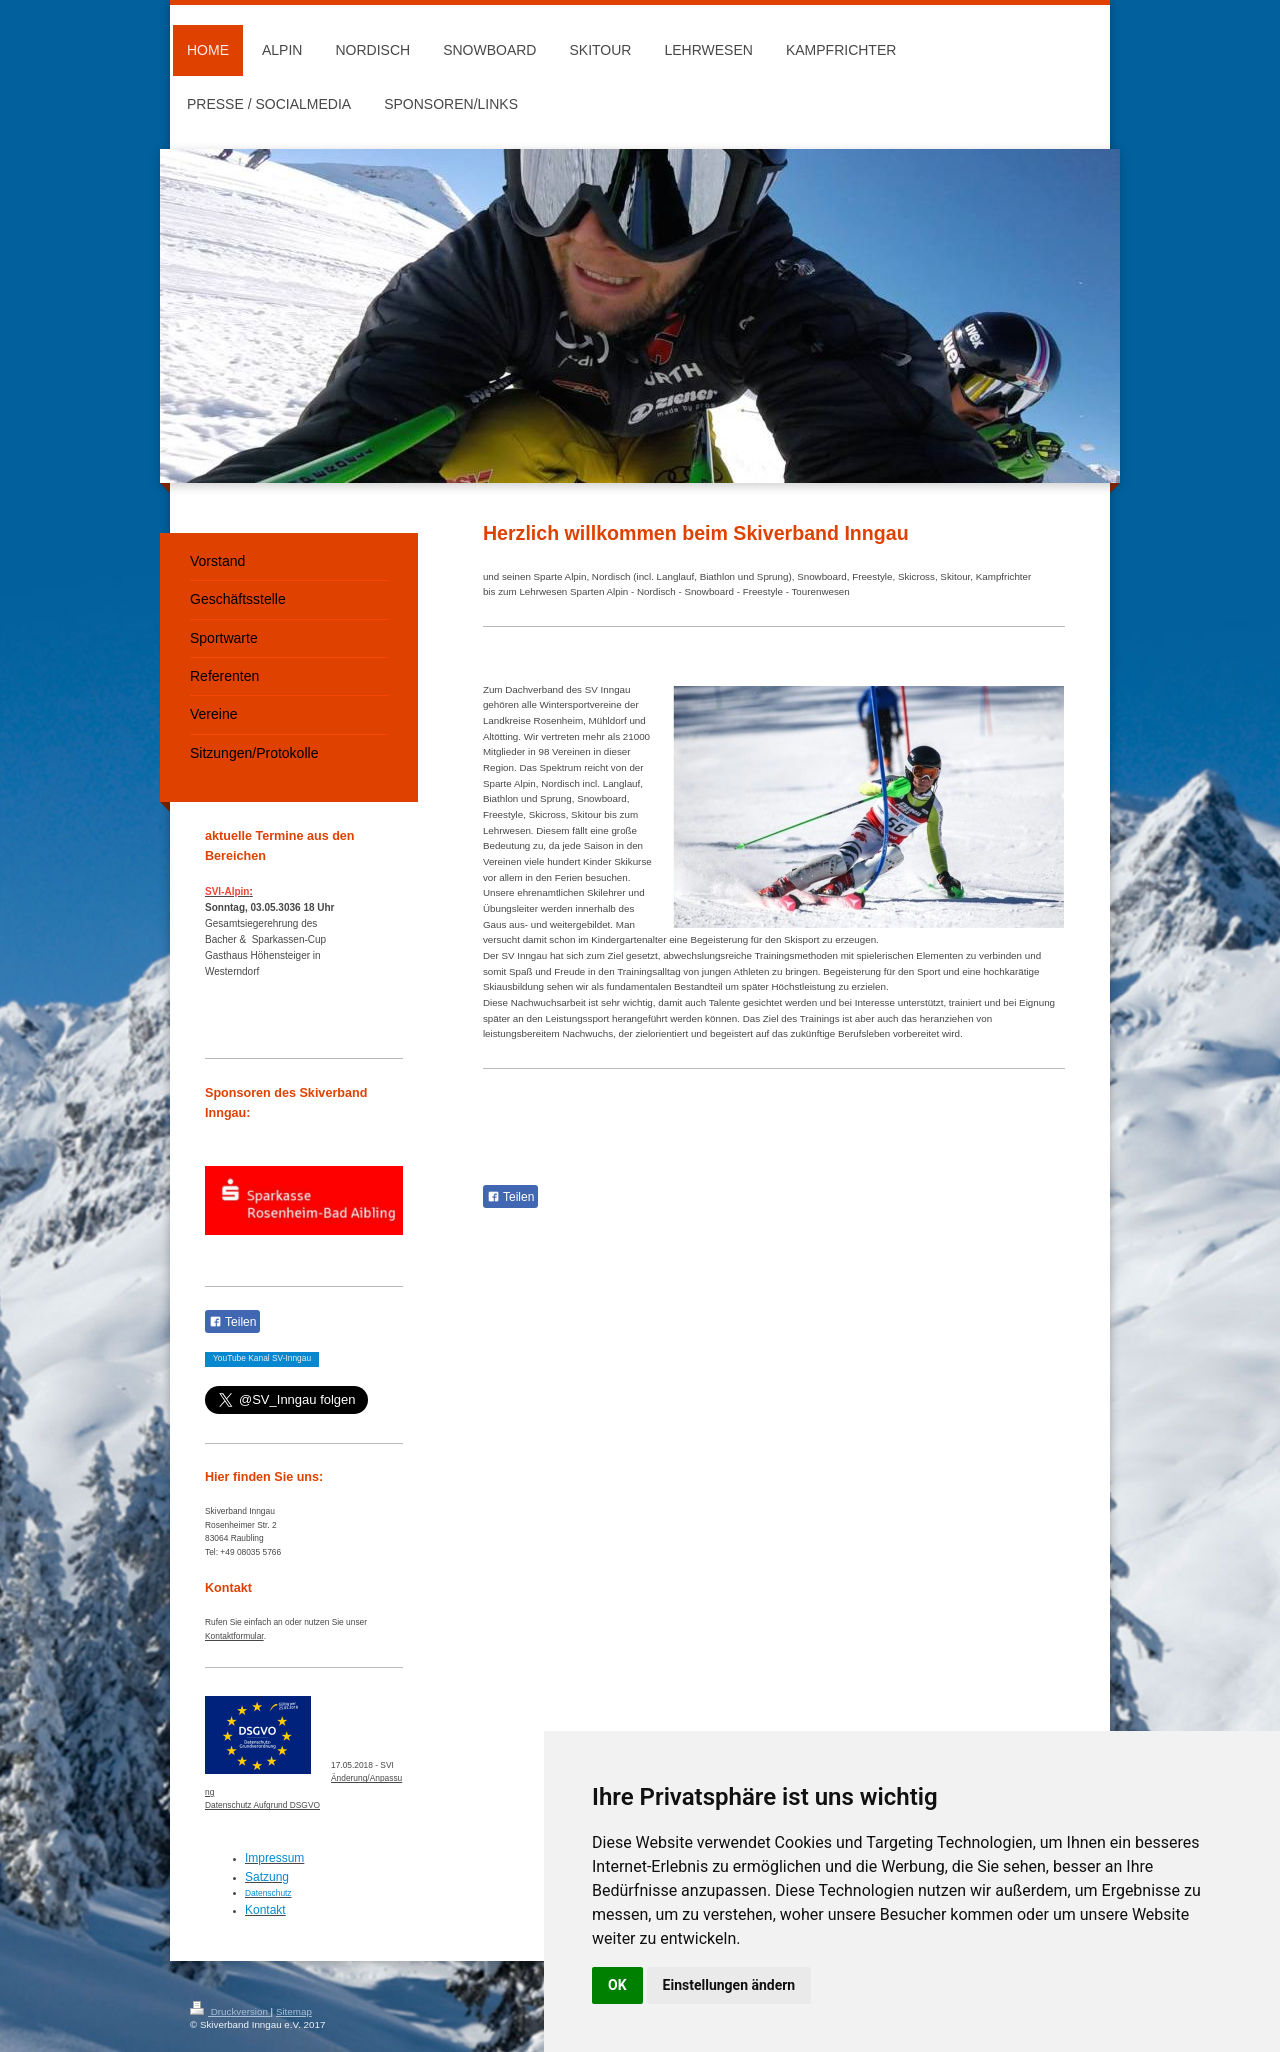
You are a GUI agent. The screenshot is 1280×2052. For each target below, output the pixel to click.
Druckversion (230, 2011)
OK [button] (617, 1985)
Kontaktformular (234, 1636)
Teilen (510, 1197)
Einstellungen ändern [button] (729, 1985)
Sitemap (294, 2011)
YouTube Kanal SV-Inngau (262, 1358)
